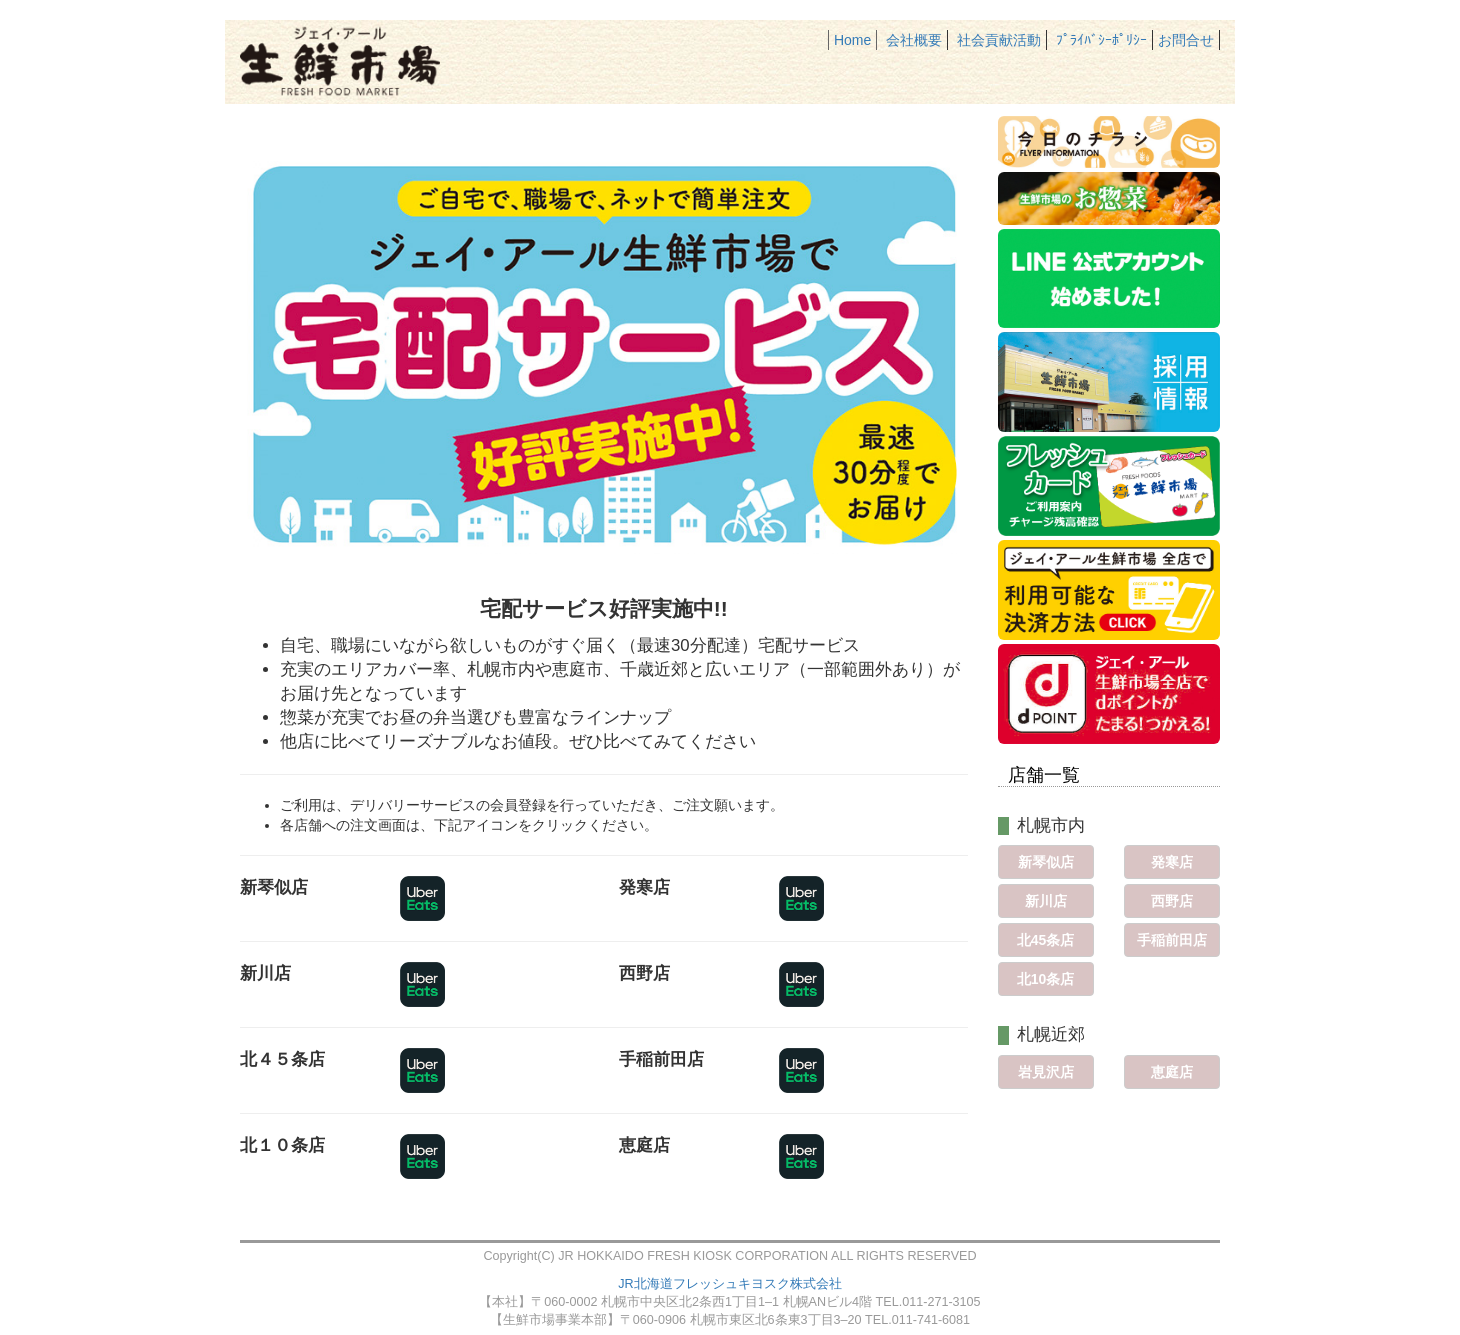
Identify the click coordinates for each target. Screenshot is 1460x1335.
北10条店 (1046, 979)
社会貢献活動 (999, 40)
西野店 (1172, 901)
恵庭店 (1172, 1072)
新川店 (1046, 901)
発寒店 (1172, 862)
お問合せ (1186, 40)
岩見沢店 (1046, 1072)
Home (852, 40)
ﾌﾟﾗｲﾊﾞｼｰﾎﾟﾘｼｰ (1101, 40)
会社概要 (914, 40)
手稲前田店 (1172, 940)
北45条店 (1046, 940)
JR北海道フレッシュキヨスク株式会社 (729, 1284)
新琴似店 (1046, 862)
